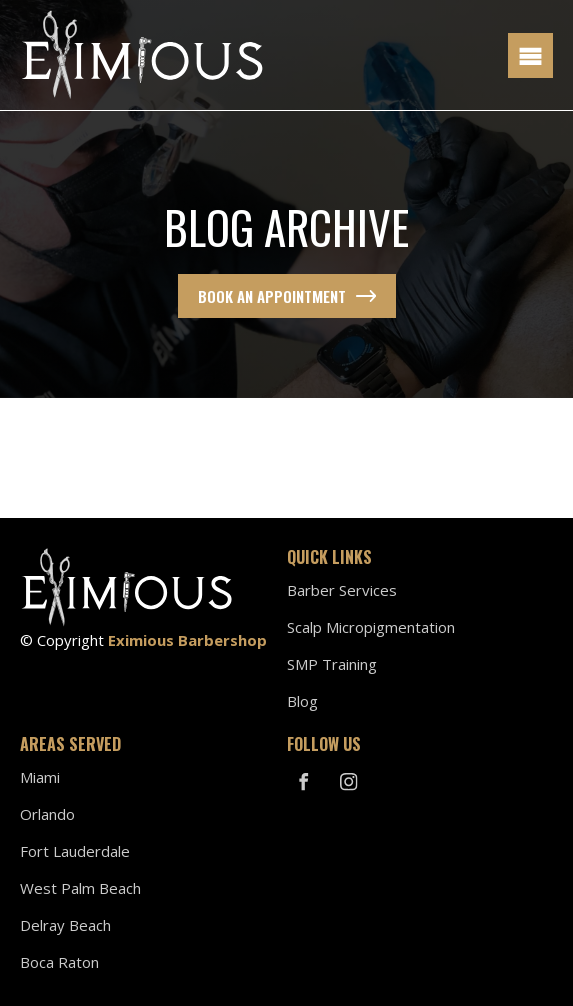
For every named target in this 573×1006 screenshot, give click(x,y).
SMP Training (332, 664)
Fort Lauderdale (75, 851)
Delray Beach (65, 925)
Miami (40, 777)
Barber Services (342, 590)
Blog (302, 701)
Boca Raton (59, 962)
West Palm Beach (80, 888)
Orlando (47, 814)
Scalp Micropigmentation (371, 627)
